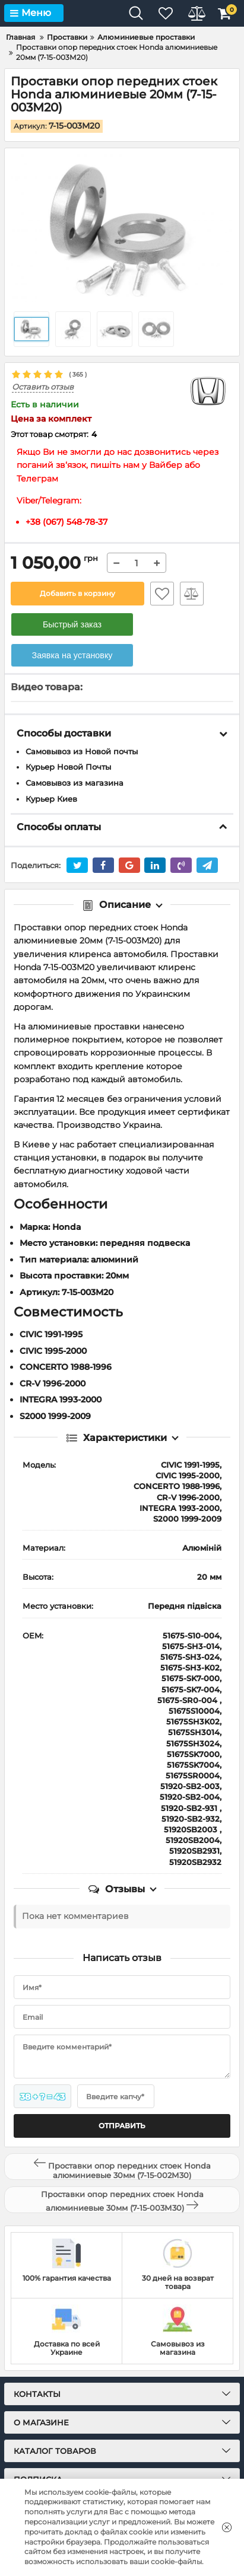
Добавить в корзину (77, 593)
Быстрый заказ (72, 624)
